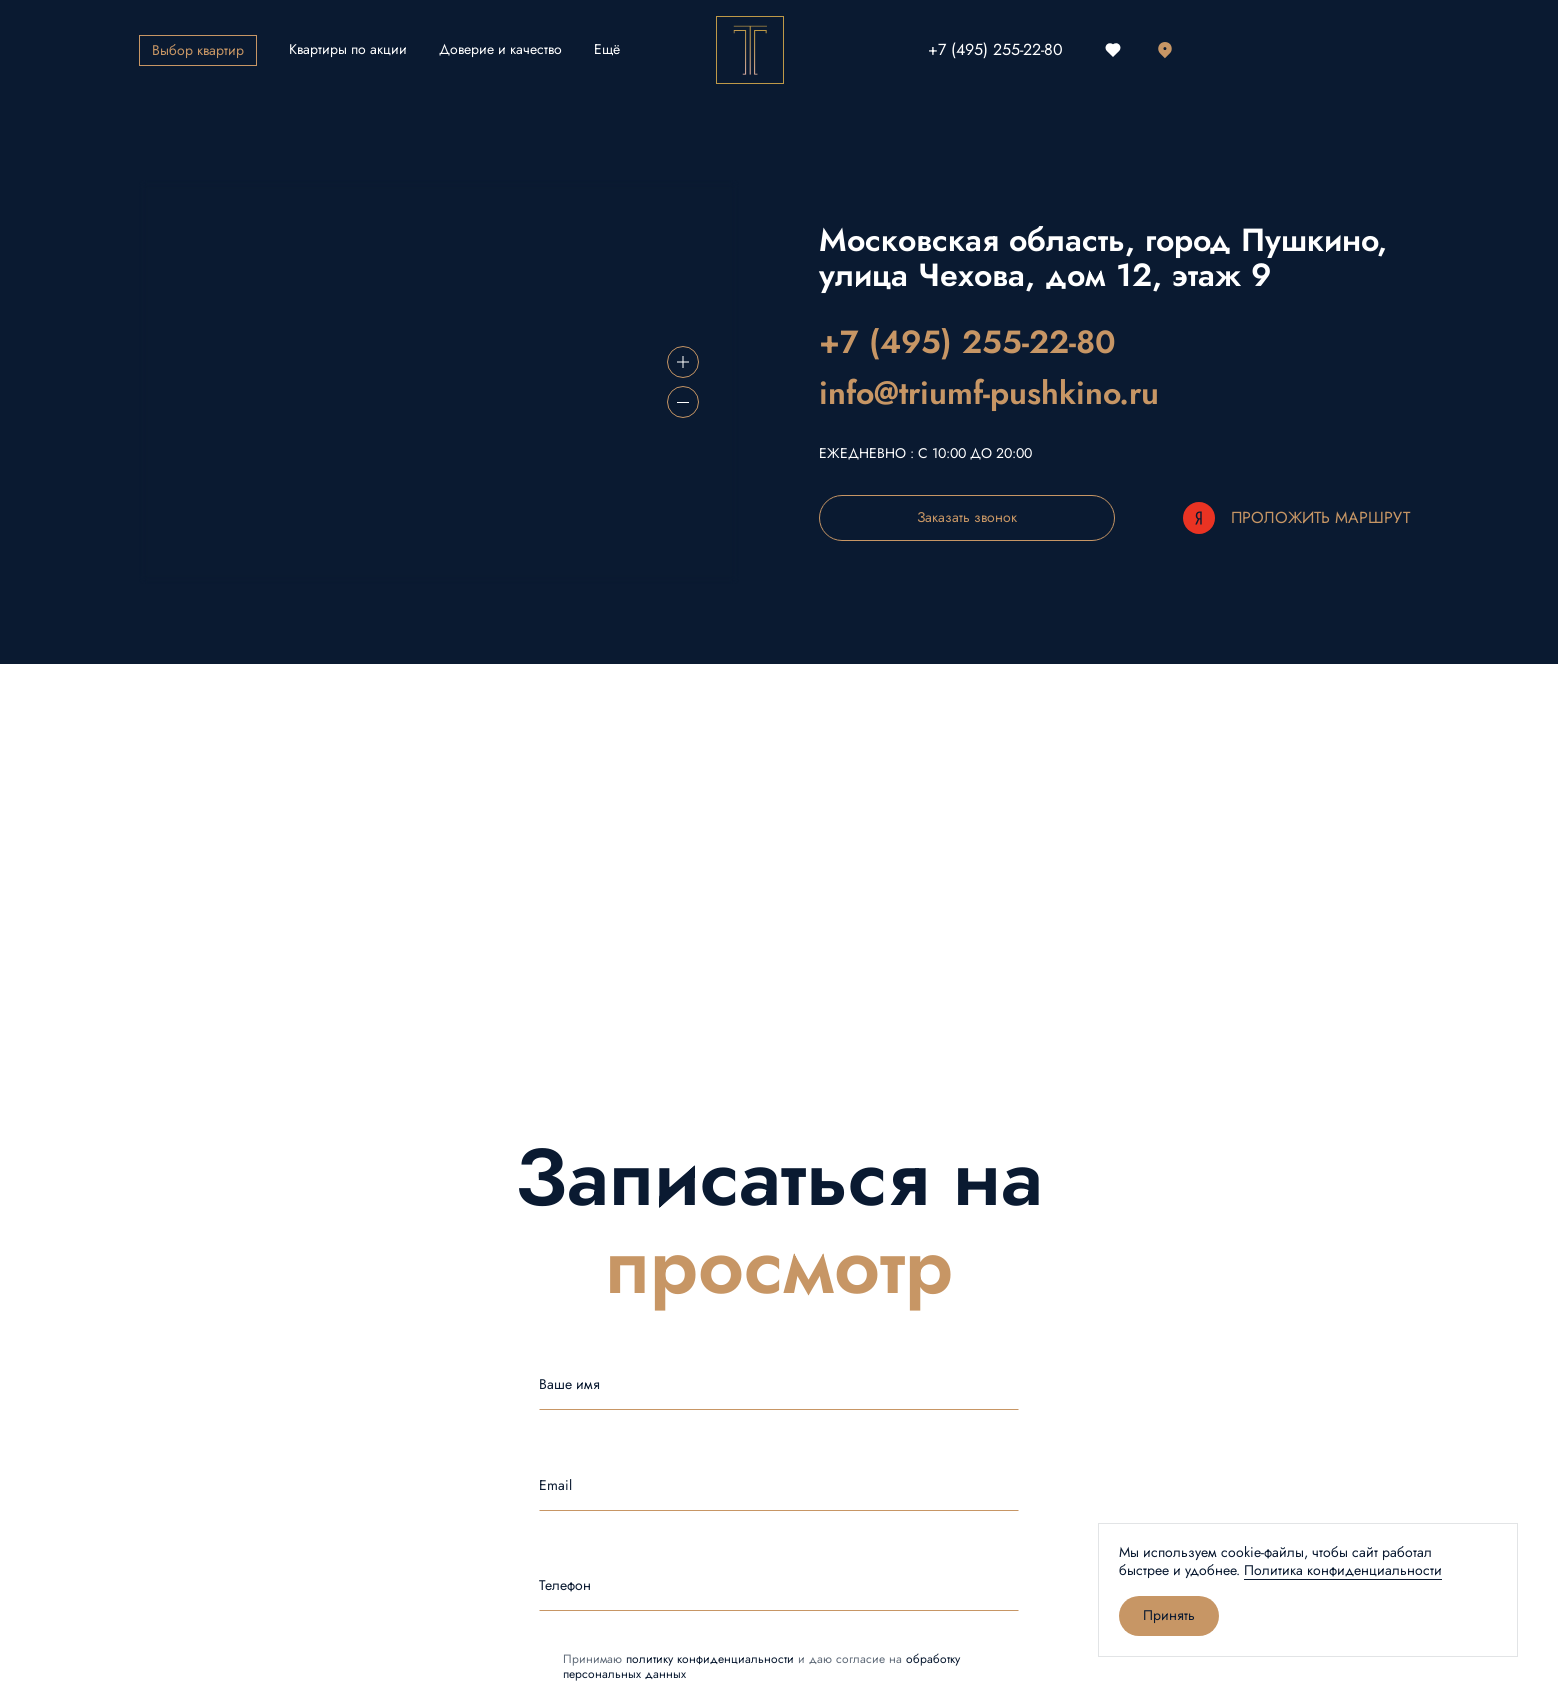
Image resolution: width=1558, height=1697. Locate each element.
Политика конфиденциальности (1343, 1570)
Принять (1169, 1615)
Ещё (607, 49)
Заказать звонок (967, 517)
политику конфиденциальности (710, 1659)
